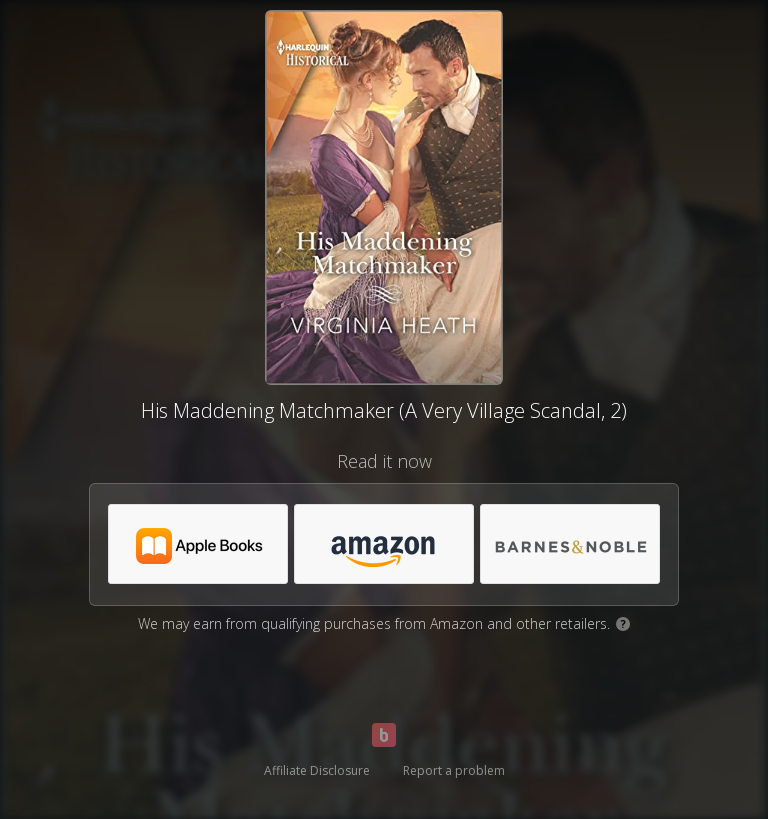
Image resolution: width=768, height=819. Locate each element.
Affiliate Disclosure (317, 770)
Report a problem (454, 770)
